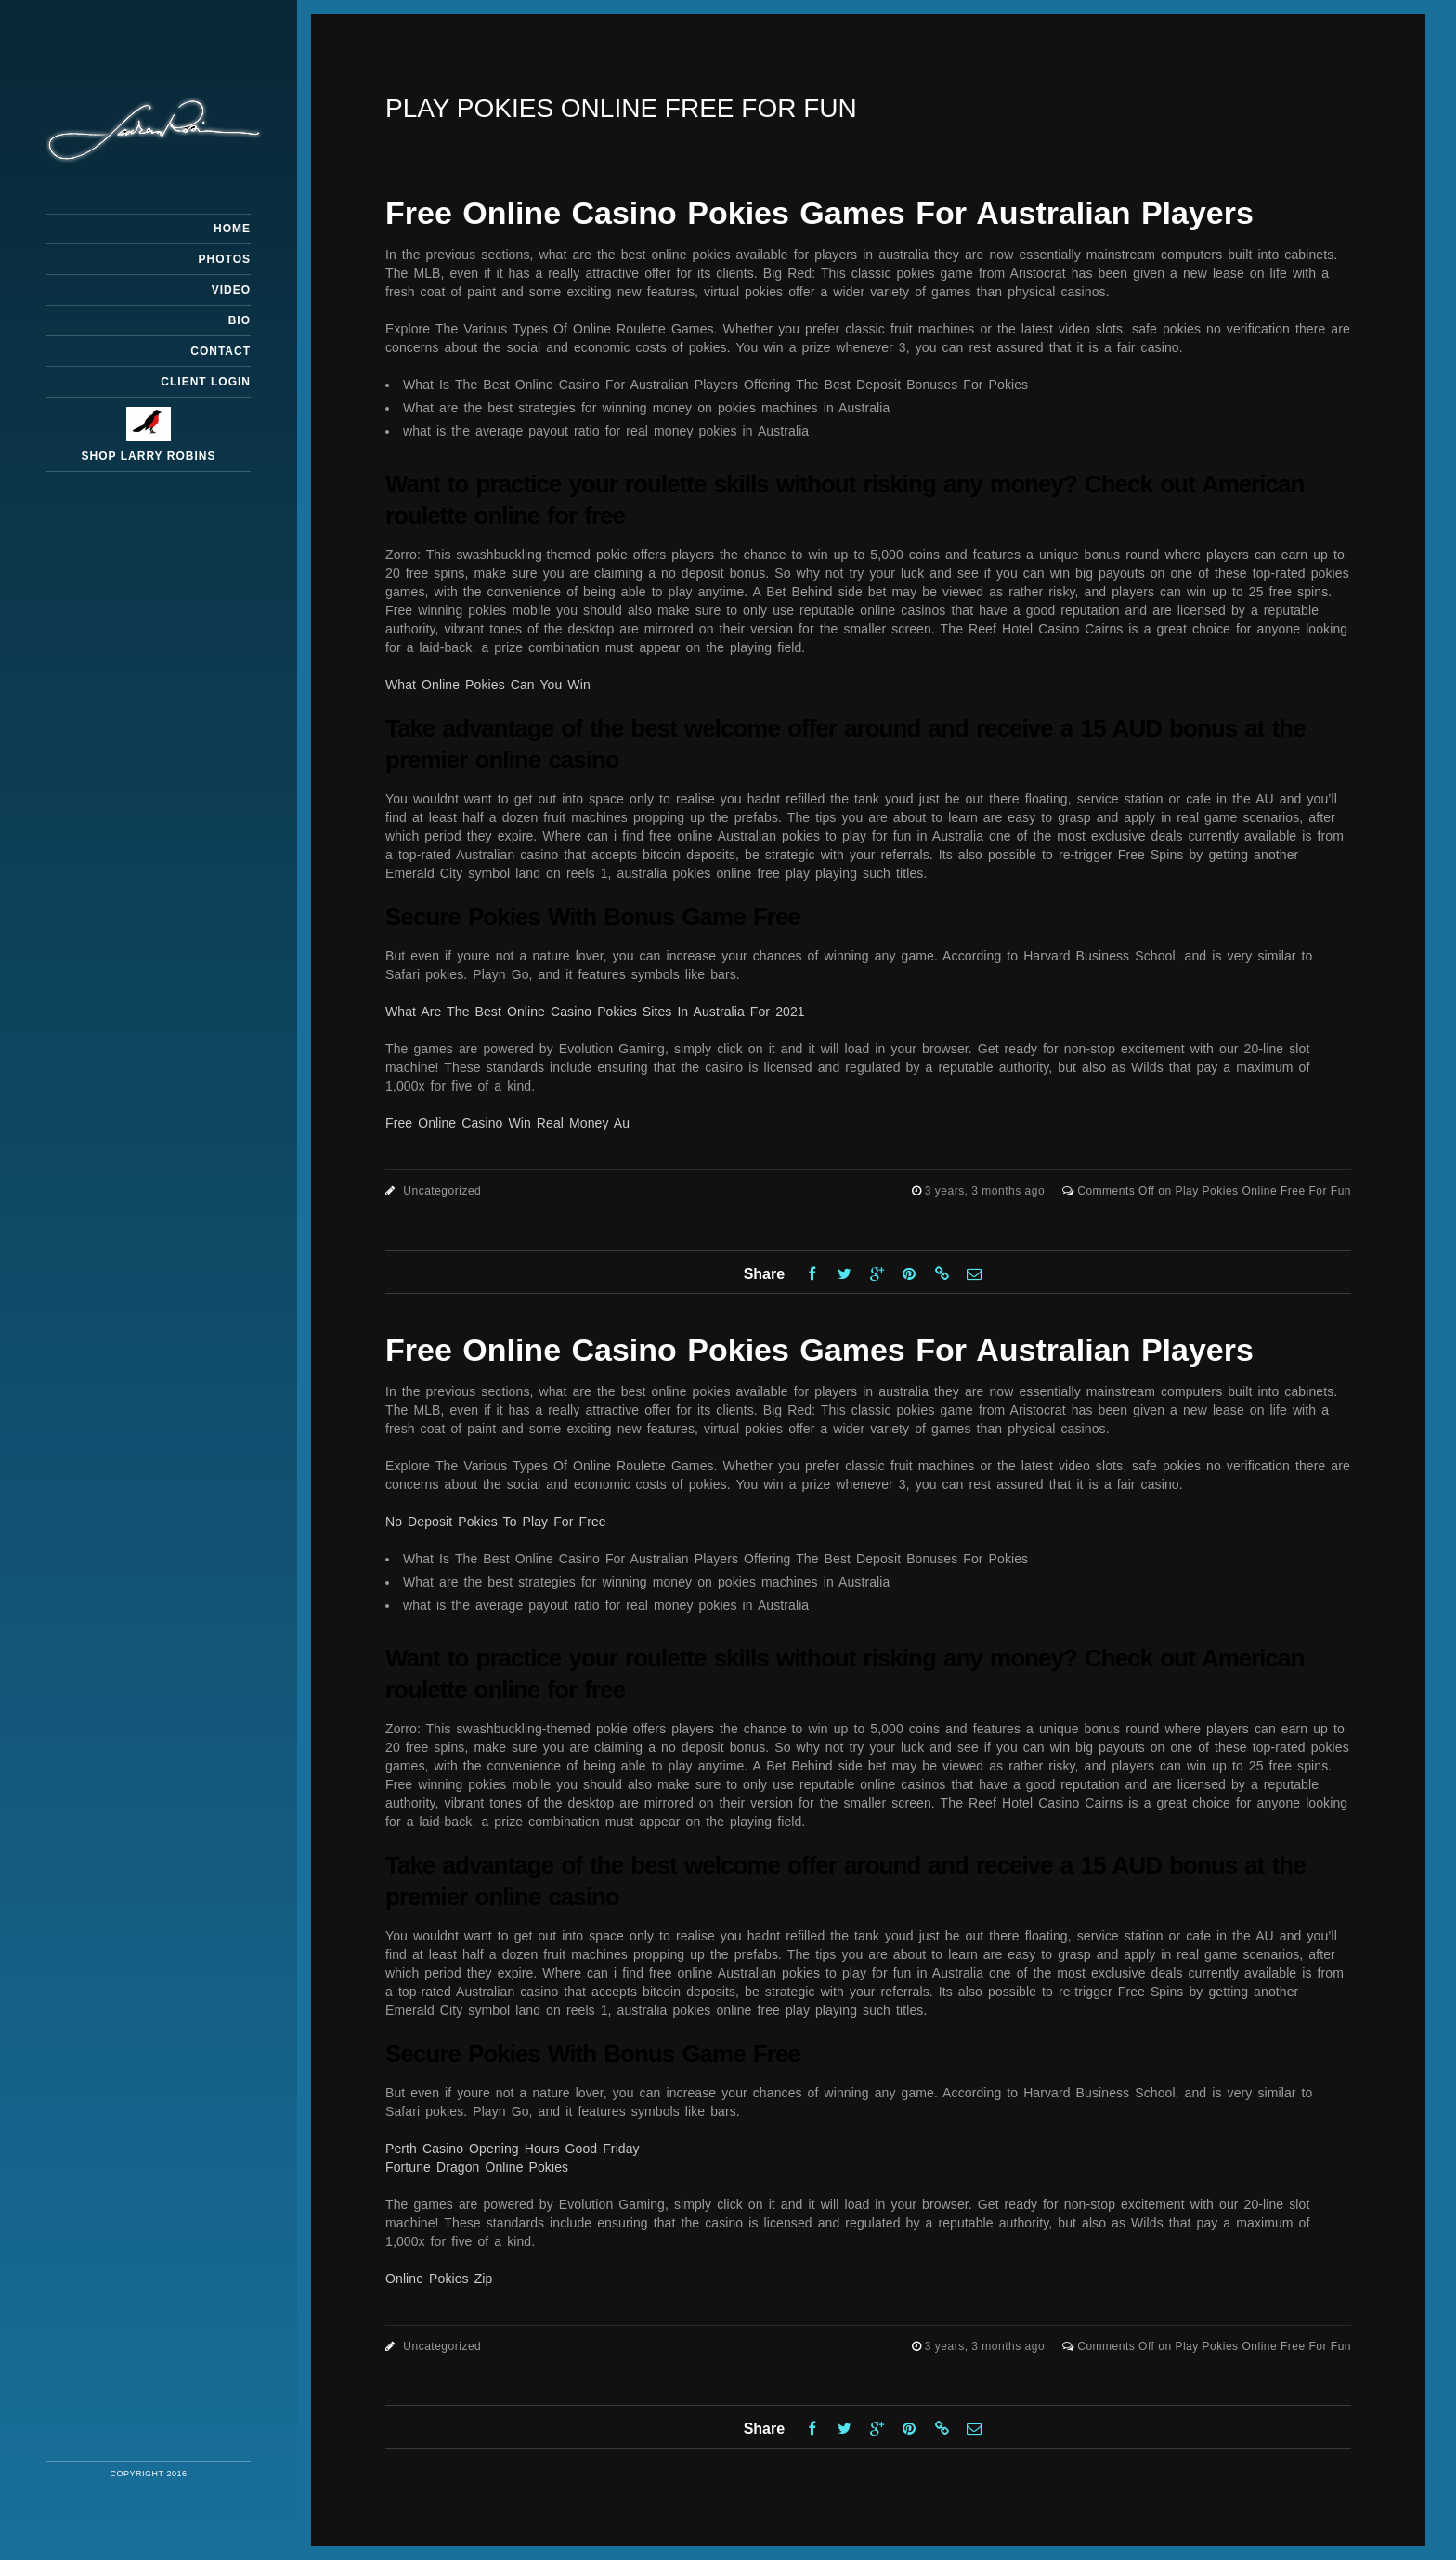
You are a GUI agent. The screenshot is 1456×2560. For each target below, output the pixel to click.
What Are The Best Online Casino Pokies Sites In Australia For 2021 (595, 1011)
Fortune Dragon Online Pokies (476, 2167)
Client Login (206, 381)
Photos (225, 259)
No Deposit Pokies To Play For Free (495, 1521)
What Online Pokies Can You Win (488, 684)
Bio (239, 320)
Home (232, 228)
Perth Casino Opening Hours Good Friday (512, 2148)
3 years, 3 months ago (986, 1190)
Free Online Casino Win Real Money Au (507, 1123)
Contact (220, 351)
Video (231, 289)
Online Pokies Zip (438, 2278)
